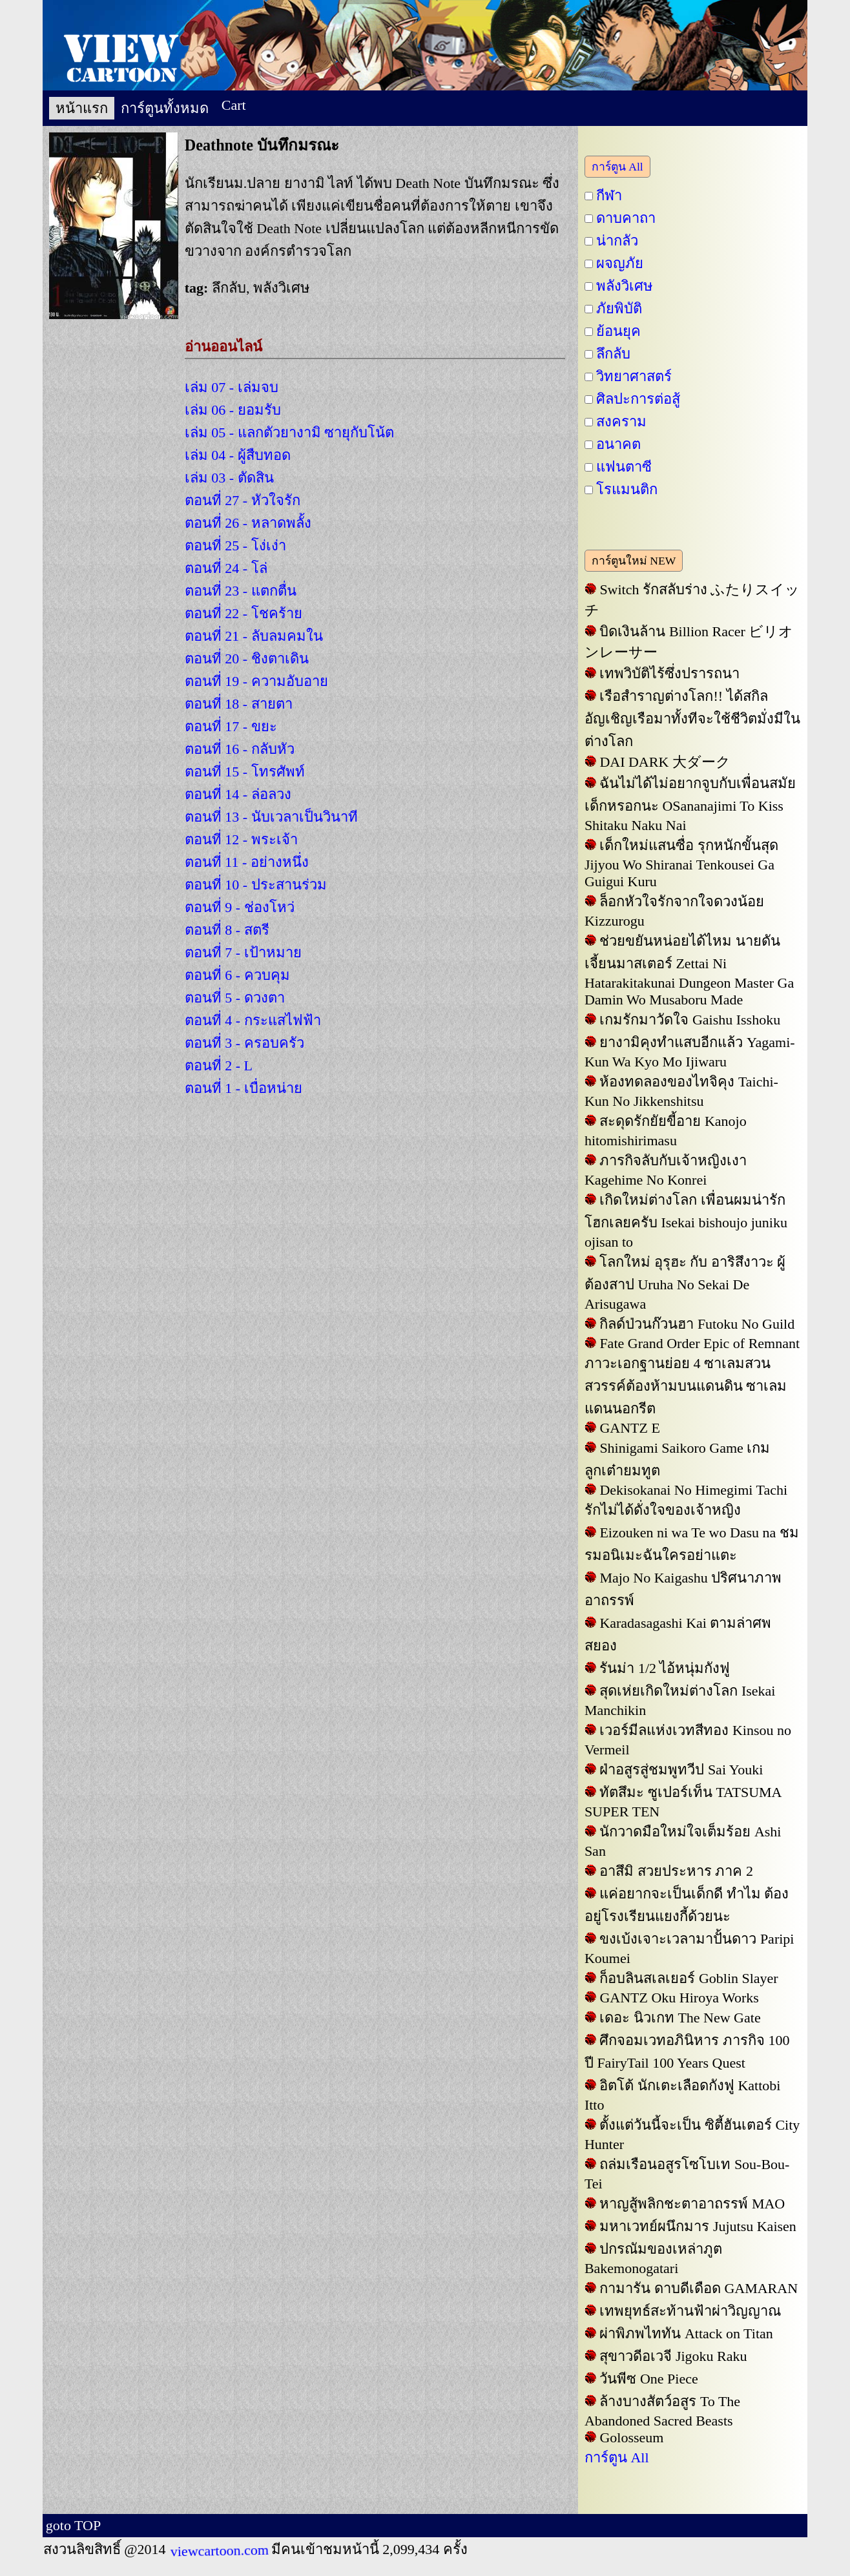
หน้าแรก (82, 108)
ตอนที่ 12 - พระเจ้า (241, 839)
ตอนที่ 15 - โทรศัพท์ (245, 771)
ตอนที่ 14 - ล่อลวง (238, 794)
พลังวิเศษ (624, 286)
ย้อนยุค (618, 331)
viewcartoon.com (218, 2550)
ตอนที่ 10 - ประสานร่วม (256, 885)
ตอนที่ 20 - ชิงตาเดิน (247, 658)
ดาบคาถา (626, 218)
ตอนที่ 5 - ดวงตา (235, 998)
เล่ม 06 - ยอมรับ (233, 410)
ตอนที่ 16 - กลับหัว (240, 749)
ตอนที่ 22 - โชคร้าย (243, 613)
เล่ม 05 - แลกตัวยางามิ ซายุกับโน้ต (289, 432)
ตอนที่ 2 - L (219, 1065)
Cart (234, 105)
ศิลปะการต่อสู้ (638, 399)
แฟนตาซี (624, 467)
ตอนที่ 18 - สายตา (239, 704)
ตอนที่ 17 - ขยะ (231, 726)
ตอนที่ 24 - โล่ (226, 568)
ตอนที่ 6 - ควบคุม (237, 975)
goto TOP (73, 2525)
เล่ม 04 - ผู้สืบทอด (238, 455)
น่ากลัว (617, 241)
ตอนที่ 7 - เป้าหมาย (243, 952)
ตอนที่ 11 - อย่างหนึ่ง (247, 862)
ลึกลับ (613, 354)
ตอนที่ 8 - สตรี (227, 930)
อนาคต (618, 444)
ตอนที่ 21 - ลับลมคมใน (254, 636)
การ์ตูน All (617, 166)
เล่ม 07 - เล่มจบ (231, 387)
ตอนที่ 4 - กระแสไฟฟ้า (253, 1020)
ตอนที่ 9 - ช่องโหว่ (240, 907)
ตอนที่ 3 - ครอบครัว (244, 1043)
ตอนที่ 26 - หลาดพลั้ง (248, 523)
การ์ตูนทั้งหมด (165, 108)
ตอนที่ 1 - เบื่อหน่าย (243, 1088)
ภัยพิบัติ (619, 308)
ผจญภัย (619, 263)
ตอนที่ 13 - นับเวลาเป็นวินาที (271, 817)
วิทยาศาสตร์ (634, 376)
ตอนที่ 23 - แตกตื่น (240, 591)
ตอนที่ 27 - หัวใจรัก (242, 500)
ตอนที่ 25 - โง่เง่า (235, 545)
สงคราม (621, 421)
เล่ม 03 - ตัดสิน (229, 478)
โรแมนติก (627, 489)
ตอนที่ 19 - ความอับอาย (256, 681)
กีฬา (609, 195)
